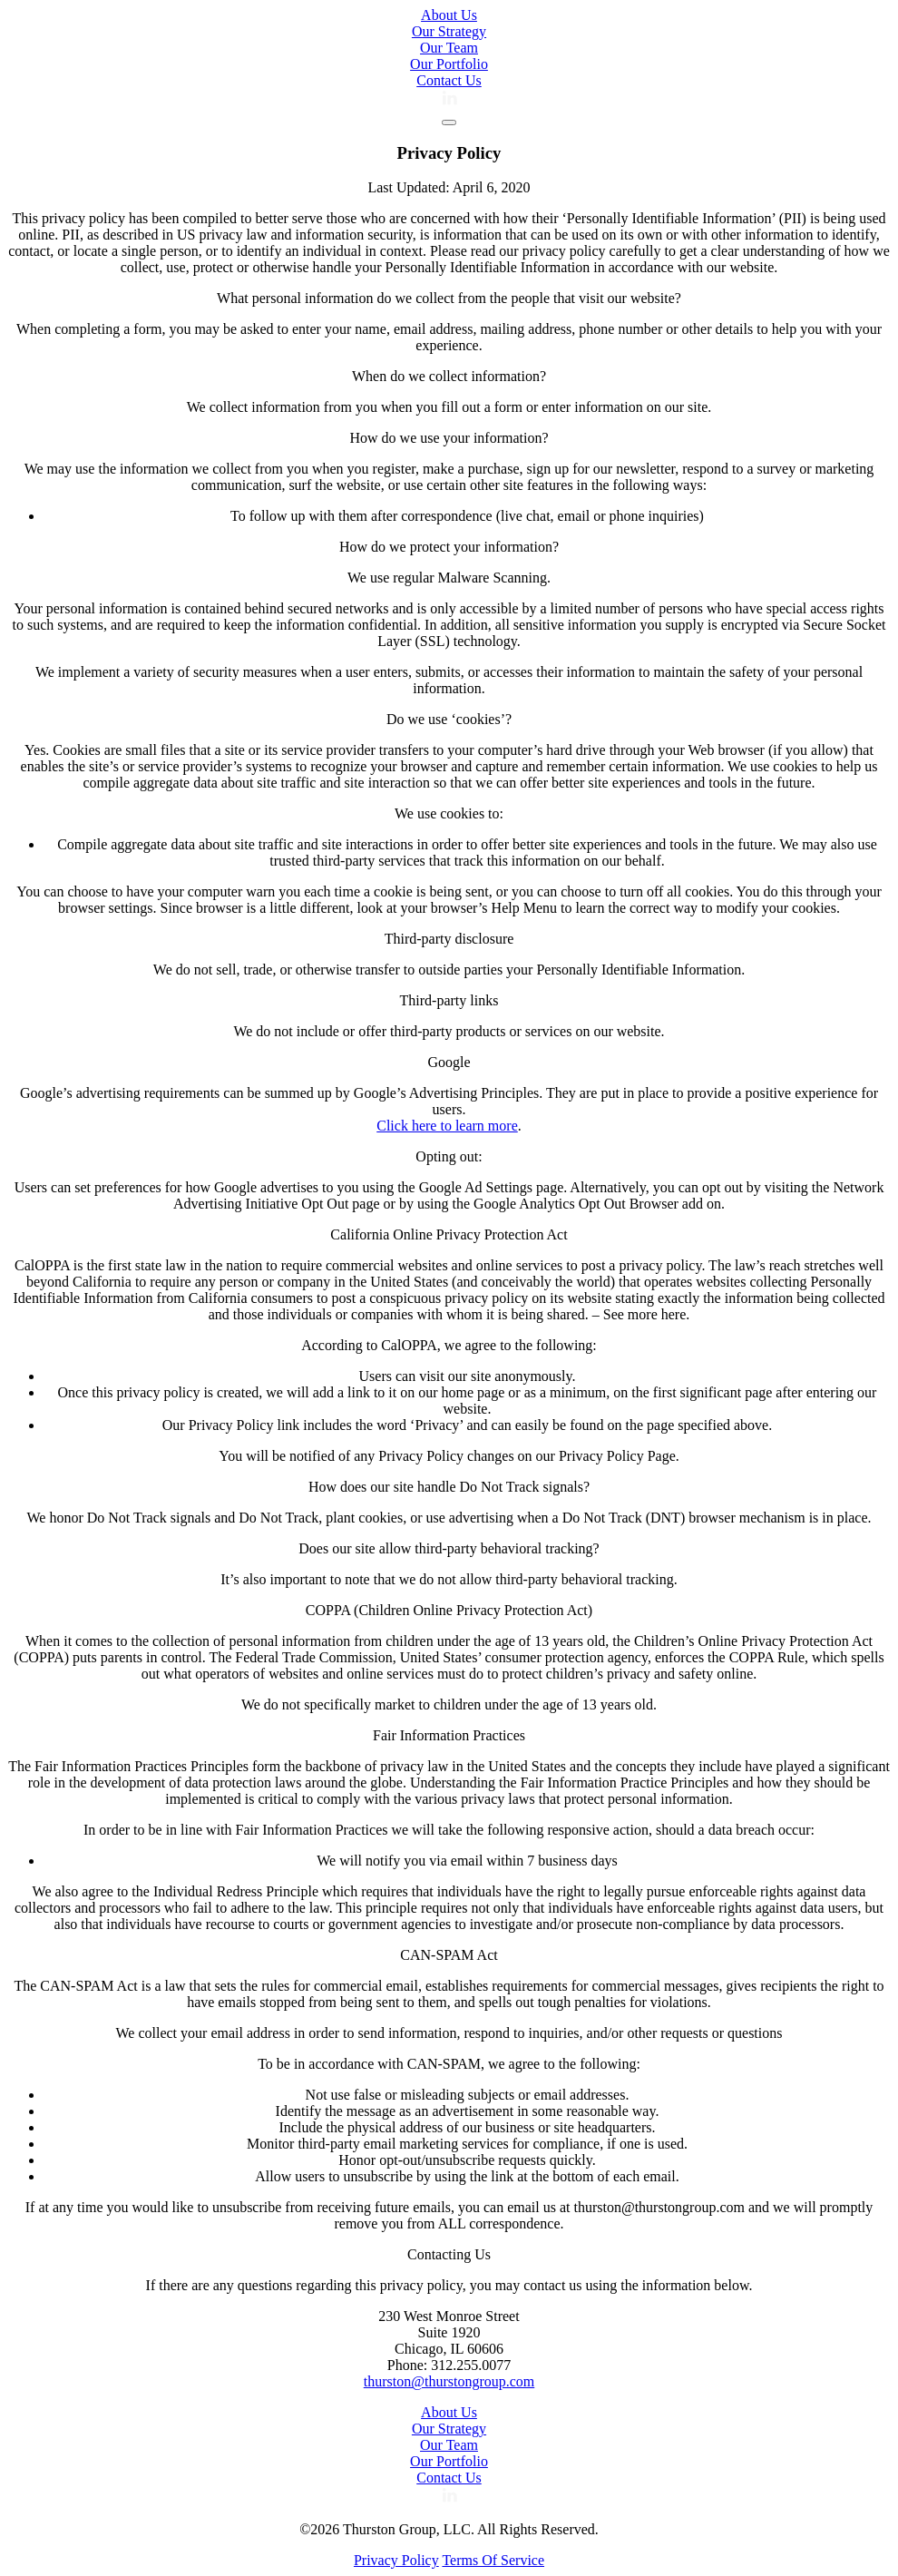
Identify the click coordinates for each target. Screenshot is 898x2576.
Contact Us (449, 80)
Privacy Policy (396, 2560)
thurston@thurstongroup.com (449, 2381)
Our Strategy (449, 31)
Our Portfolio (449, 64)
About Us (449, 15)
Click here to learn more (447, 1125)
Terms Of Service (493, 2560)
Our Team (449, 47)
